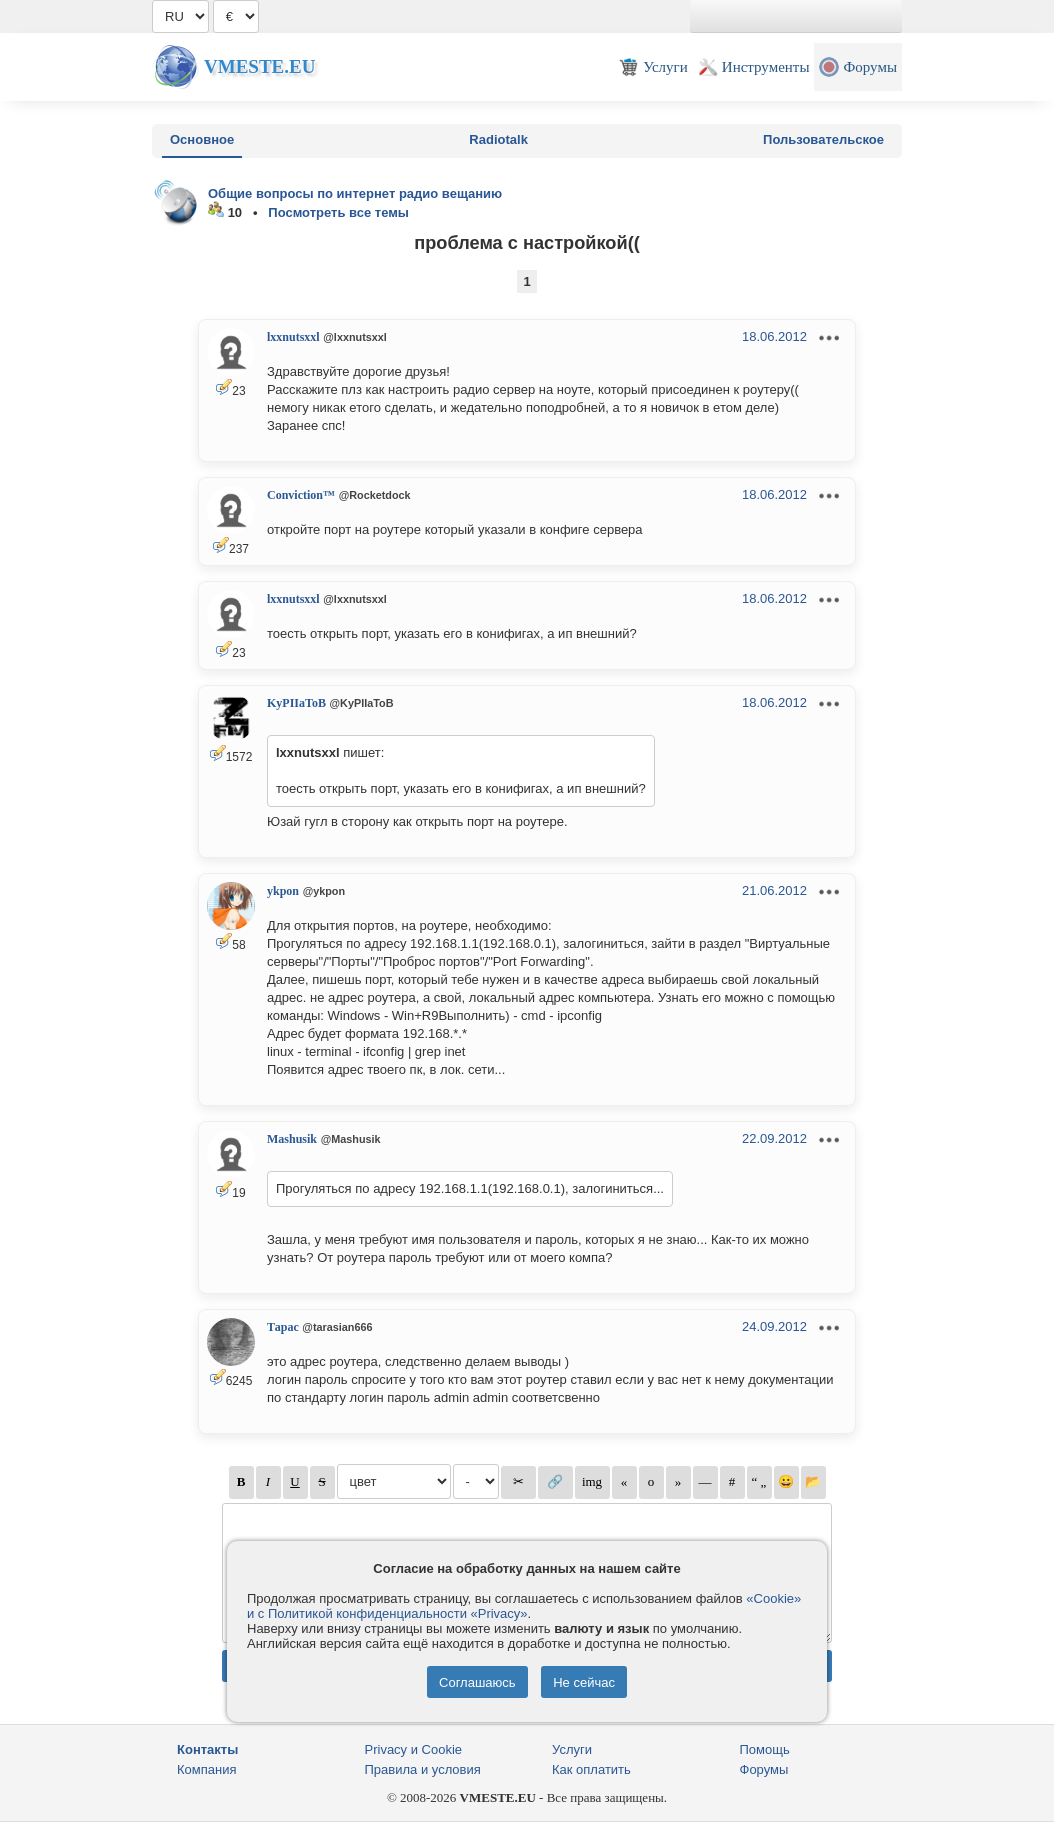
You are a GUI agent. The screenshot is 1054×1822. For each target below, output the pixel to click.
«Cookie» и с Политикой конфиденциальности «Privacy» (524, 1606)
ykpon (283, 891)
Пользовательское (823, 139)
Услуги (572, 1749)
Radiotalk (498, 139)
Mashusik (292, 1139)
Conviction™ (301, 495)
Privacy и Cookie (414, 1749)
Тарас (283, 1327)
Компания (207, 1769)
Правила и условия (423, 1769)
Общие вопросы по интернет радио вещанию (355, 193)
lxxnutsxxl (293, 337)
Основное (202, 139)
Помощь (765, 1749)
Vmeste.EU (259, 66)
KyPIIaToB (296, 703)
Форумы (764, 1769)
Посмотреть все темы (338, 212)
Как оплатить (591, 1769)
